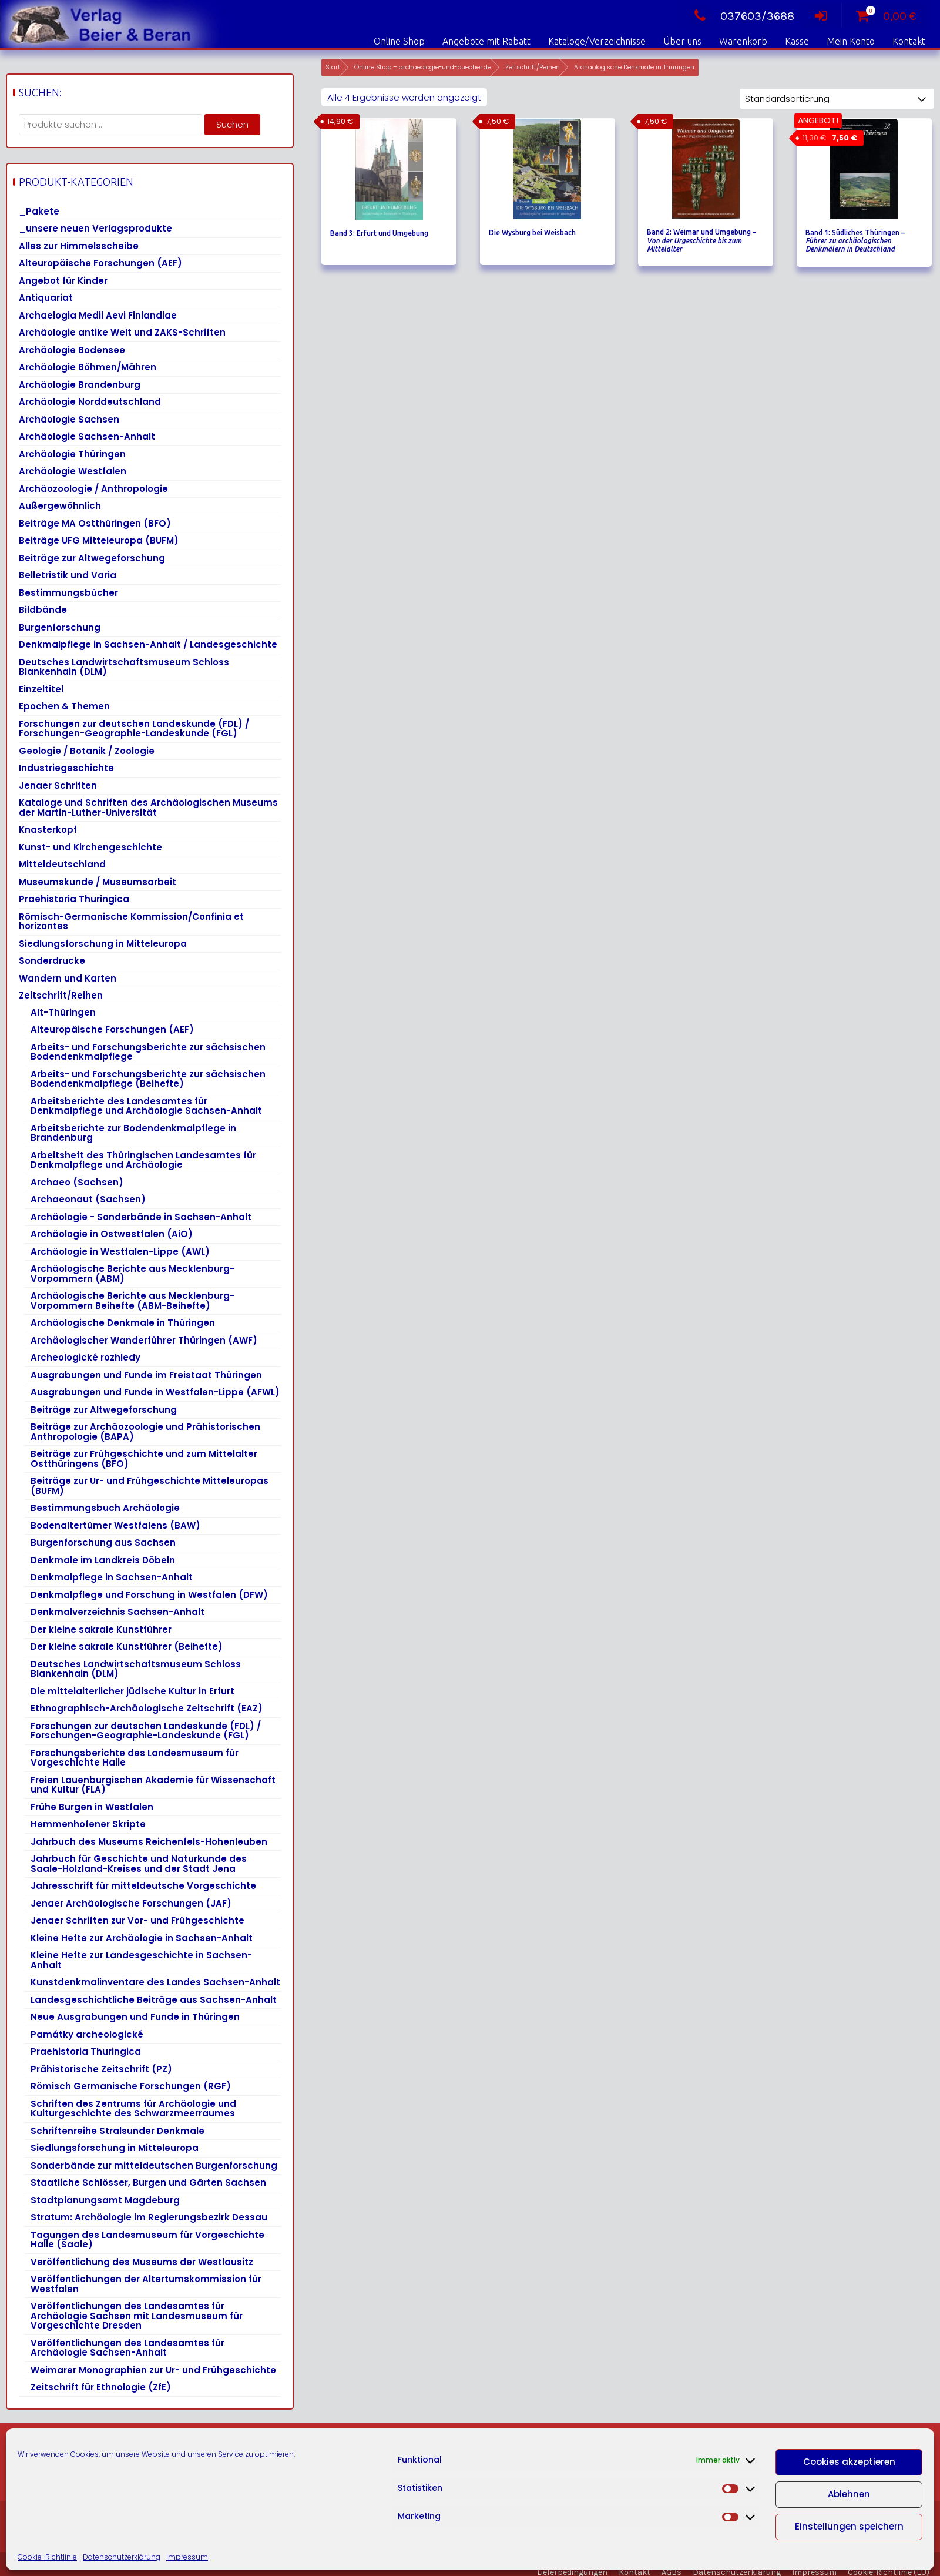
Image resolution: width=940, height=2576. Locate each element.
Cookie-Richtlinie (47, 2557)
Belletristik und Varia (67, 575)
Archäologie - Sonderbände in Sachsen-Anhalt (141, 1217)
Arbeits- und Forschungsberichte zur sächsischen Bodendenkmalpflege (148, 1052)
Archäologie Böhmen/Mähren (87, 367)
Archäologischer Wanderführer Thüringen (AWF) (144, 1340)
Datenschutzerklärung (121, 2557)
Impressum (187, 2557)
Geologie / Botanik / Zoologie (87, 751)
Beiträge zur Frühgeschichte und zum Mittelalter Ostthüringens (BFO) (144, 1459)
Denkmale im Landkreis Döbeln (103, 1560)
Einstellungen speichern (849, 2526)
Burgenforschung (59, 627)
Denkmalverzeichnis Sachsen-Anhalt (117, 1612)
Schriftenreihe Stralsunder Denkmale (117, 2131)
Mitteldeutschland (62, 864)
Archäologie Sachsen (69, 419)
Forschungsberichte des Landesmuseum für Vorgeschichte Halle (135, 1758)
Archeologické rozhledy (85, 1357)
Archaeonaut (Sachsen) (88, 1199)
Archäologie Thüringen (72, 454)
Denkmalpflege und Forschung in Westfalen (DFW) (149, 1595)
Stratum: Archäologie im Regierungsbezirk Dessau (149, 2217)
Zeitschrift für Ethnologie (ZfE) (101, 2387)
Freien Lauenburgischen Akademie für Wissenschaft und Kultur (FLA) (153, 1785)
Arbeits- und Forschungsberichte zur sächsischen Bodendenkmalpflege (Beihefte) (148, 1079)
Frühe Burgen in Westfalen (92, 1807)
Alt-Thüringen (63, 1012)
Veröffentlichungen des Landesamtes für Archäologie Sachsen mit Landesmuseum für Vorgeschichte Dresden (137, 2316)
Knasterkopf (48, 829)
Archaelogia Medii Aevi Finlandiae (98, 315)
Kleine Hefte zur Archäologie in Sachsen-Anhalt (142, 1938)
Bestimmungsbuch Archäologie (105, 1508)
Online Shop (399, 41)
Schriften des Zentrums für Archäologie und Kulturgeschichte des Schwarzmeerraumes (133, 2109)
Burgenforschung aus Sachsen (103, 1542)
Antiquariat (46, 298)
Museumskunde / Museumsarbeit (97, 882)
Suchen (232, 124)
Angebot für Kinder (63, 280)
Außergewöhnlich (60, 506)
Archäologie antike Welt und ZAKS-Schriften (122, 332)
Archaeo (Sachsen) (77, 1182)
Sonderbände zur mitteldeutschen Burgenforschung (154, 2165)
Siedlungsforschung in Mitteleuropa (103, 943)
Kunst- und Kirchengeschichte (90, 847)
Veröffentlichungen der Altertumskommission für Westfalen (146, 2284)
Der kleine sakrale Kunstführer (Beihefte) (127, 1646)
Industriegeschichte (66, 768)
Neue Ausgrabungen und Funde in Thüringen (135, 2017)
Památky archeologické (87, 2034)
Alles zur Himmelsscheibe (79, 246)
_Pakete (39, 211)
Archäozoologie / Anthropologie (93, 489)
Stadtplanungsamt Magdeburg (105, 2200)
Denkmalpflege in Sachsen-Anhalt (112, 1577)
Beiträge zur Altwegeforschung (92, 558)
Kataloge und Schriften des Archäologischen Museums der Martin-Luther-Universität (148, 807)
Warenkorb (743, 41)
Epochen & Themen (64, 706)
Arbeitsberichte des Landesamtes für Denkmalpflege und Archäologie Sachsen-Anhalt (146, 1106)
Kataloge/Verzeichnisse (597, 41)
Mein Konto (851, 41)
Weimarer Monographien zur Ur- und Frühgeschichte (153, 2370)
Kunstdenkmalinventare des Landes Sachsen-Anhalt (155, 1982)
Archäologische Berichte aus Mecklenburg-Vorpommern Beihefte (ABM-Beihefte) (132, 1300)
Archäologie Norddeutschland (90, 402)
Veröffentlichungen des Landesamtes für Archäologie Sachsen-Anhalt (127, 2348)
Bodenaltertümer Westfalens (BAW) (115, 1525)
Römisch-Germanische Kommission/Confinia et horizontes (131, 921)
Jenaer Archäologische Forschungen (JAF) (131, 1903)
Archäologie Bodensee (72, 350)
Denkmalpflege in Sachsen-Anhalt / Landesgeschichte (148, 644)
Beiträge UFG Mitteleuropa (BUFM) (99, 540)
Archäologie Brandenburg (79, 384)
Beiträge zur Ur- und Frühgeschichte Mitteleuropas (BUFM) (149, 1486)
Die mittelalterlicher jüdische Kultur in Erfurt (132, 1691)
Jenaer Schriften (58, 785)
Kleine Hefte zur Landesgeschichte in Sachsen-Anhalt (141, 1960)
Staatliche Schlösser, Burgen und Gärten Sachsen (148, 2182)
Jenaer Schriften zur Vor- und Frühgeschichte (137, 1920)
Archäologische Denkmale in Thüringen (123, 1323)
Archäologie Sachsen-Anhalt (87, 436)
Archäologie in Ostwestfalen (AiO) (112, 1234)
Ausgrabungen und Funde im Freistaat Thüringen (146, 1375)
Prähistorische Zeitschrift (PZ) (101, 2069)
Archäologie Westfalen (72, 471)
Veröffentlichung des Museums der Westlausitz (142, 2262)
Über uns (682, 41)
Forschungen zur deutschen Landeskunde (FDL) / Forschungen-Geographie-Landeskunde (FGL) (134, 729)
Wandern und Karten (67, 978)
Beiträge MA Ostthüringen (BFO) (95, 523)
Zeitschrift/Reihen (532, 67)
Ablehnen (849, 2494)
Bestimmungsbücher (68, 593)
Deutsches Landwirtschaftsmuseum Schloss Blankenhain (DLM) (124, 667)
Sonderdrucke (52, 960)
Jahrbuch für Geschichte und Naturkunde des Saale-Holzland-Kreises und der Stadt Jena (139, 1864)
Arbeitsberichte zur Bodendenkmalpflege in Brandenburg (133, 1133)
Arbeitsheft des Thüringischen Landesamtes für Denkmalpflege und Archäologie (143, 1160)
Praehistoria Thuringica (74, 899)
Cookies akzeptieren (849, 2462)
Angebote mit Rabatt (486, 41)
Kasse (797, 41)
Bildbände (43, 610)
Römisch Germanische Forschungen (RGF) (131, 2086)
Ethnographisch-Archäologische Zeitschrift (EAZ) (147, 1708)
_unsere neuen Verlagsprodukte (95, 228)
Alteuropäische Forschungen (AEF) (100, 263)
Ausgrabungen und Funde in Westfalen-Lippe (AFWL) (155, 1392)
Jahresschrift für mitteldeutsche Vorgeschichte (143, 1886)
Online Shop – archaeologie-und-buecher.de (422, 67)
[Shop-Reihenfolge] (837, 98)
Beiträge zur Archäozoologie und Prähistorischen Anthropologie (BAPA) (145, 1432)
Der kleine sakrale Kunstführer (101, 1629)
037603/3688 (741, 16)
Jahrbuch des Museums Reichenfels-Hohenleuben (149, 1841)
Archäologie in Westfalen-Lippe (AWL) (120, 1251)
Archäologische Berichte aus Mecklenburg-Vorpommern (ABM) (132, 1273)
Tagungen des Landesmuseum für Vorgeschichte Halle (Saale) (147, 2240)
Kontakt (908, 41)
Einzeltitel (41, 689)
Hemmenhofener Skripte (88, 1824)
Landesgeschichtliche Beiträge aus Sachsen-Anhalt (154, 2000)
